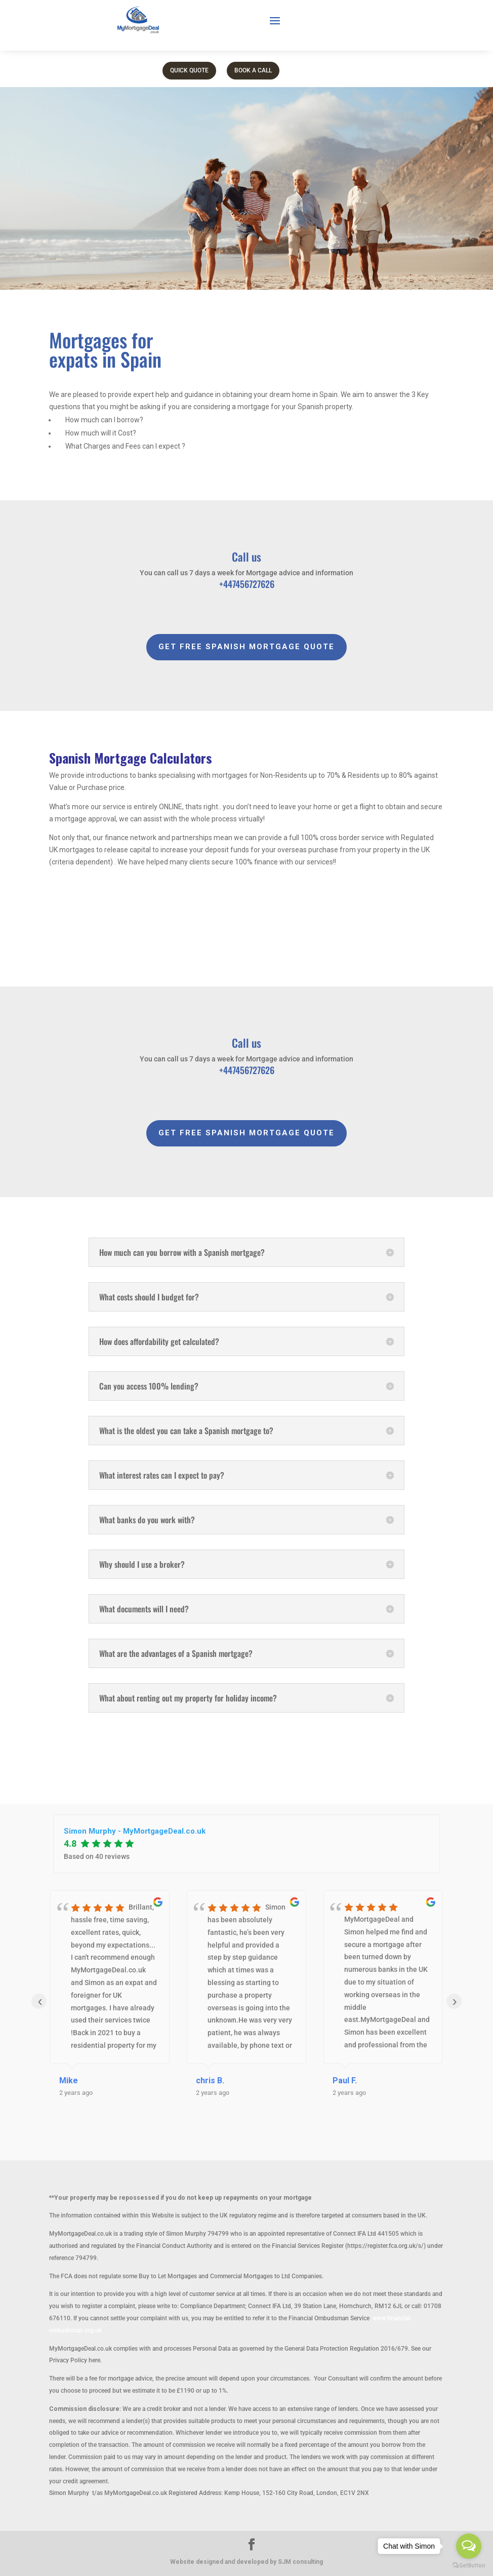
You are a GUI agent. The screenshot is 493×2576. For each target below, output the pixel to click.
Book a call (252, 70)
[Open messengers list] (468, 2546)
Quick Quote (189, 70)
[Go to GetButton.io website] (469, 2565)
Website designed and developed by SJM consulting (246, 2561)
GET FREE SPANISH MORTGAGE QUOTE (246, 646)
